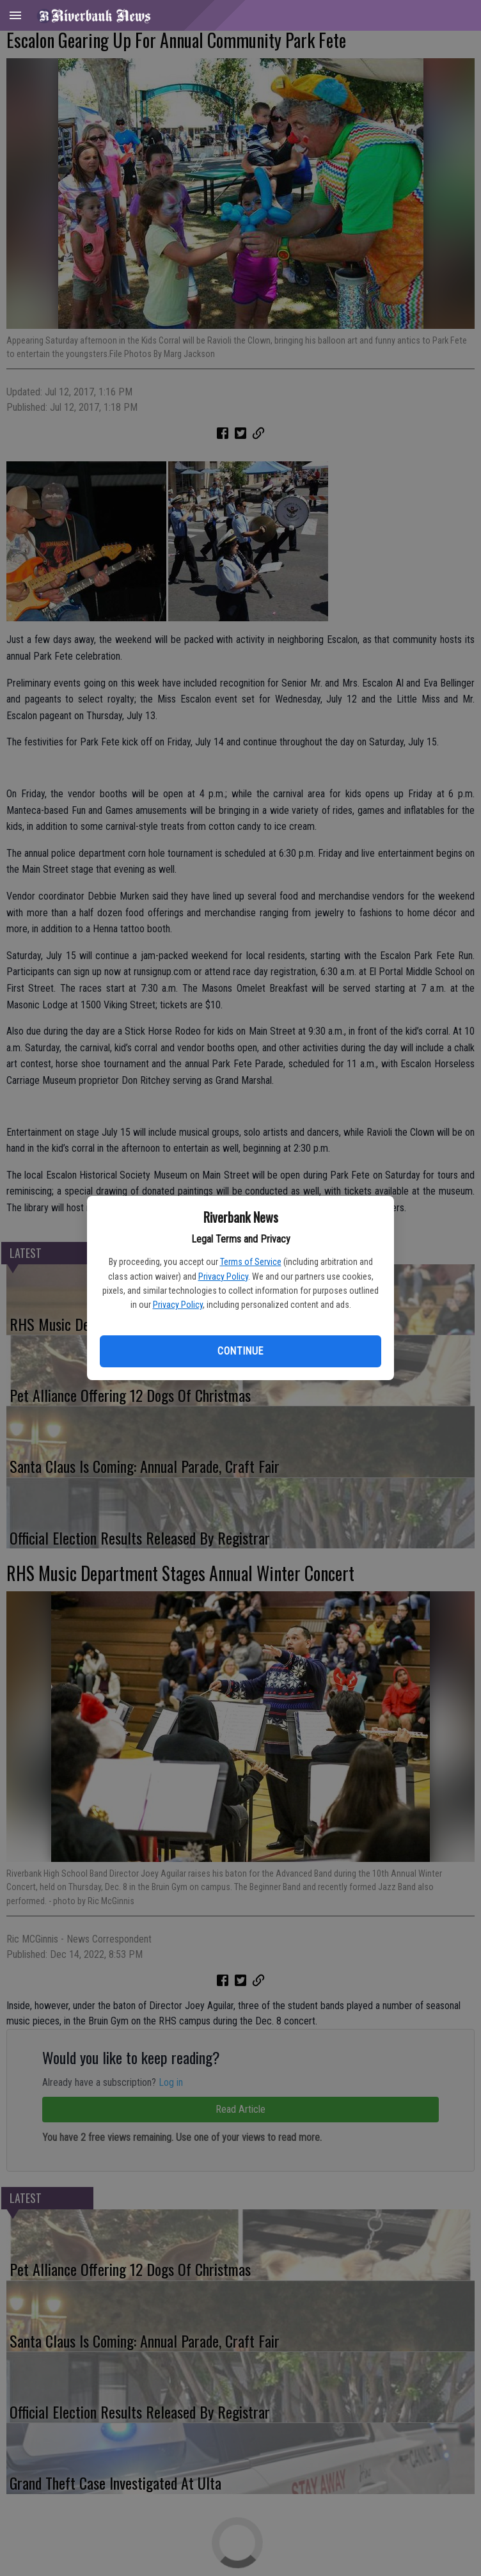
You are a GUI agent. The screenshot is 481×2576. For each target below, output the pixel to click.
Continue (240, 1351)
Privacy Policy (223, 1276)
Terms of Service (250, 1262)
